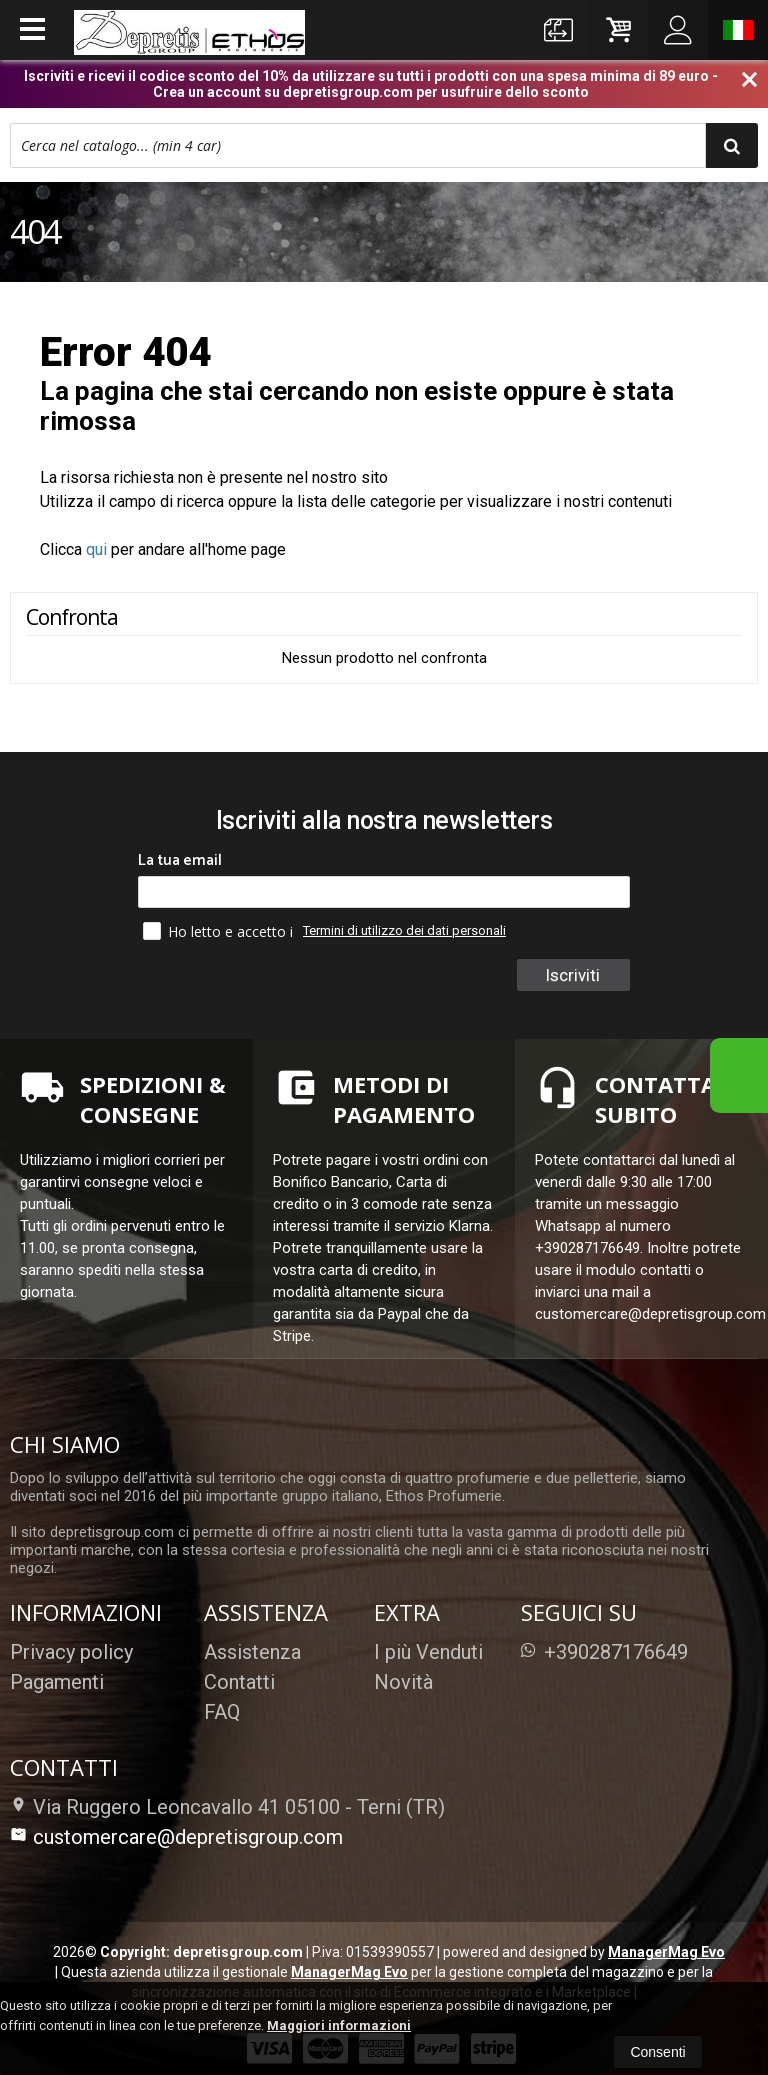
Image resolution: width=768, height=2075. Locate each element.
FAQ (222, 1712)
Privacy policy (71, 1652)
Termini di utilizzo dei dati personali (404, 930)
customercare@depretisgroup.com (176, 1837)
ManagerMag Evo (666, 1952)
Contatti (239, 1682)
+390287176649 (604, 1652)
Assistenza (252, 1652)
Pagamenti (57, 1682)
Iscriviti (572, 975)
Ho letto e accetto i (220, 931)
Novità (403, 1682)
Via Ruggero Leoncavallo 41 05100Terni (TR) (227, 1807)
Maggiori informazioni (339, 2025)
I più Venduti (428, 1652)
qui (96, 549)
